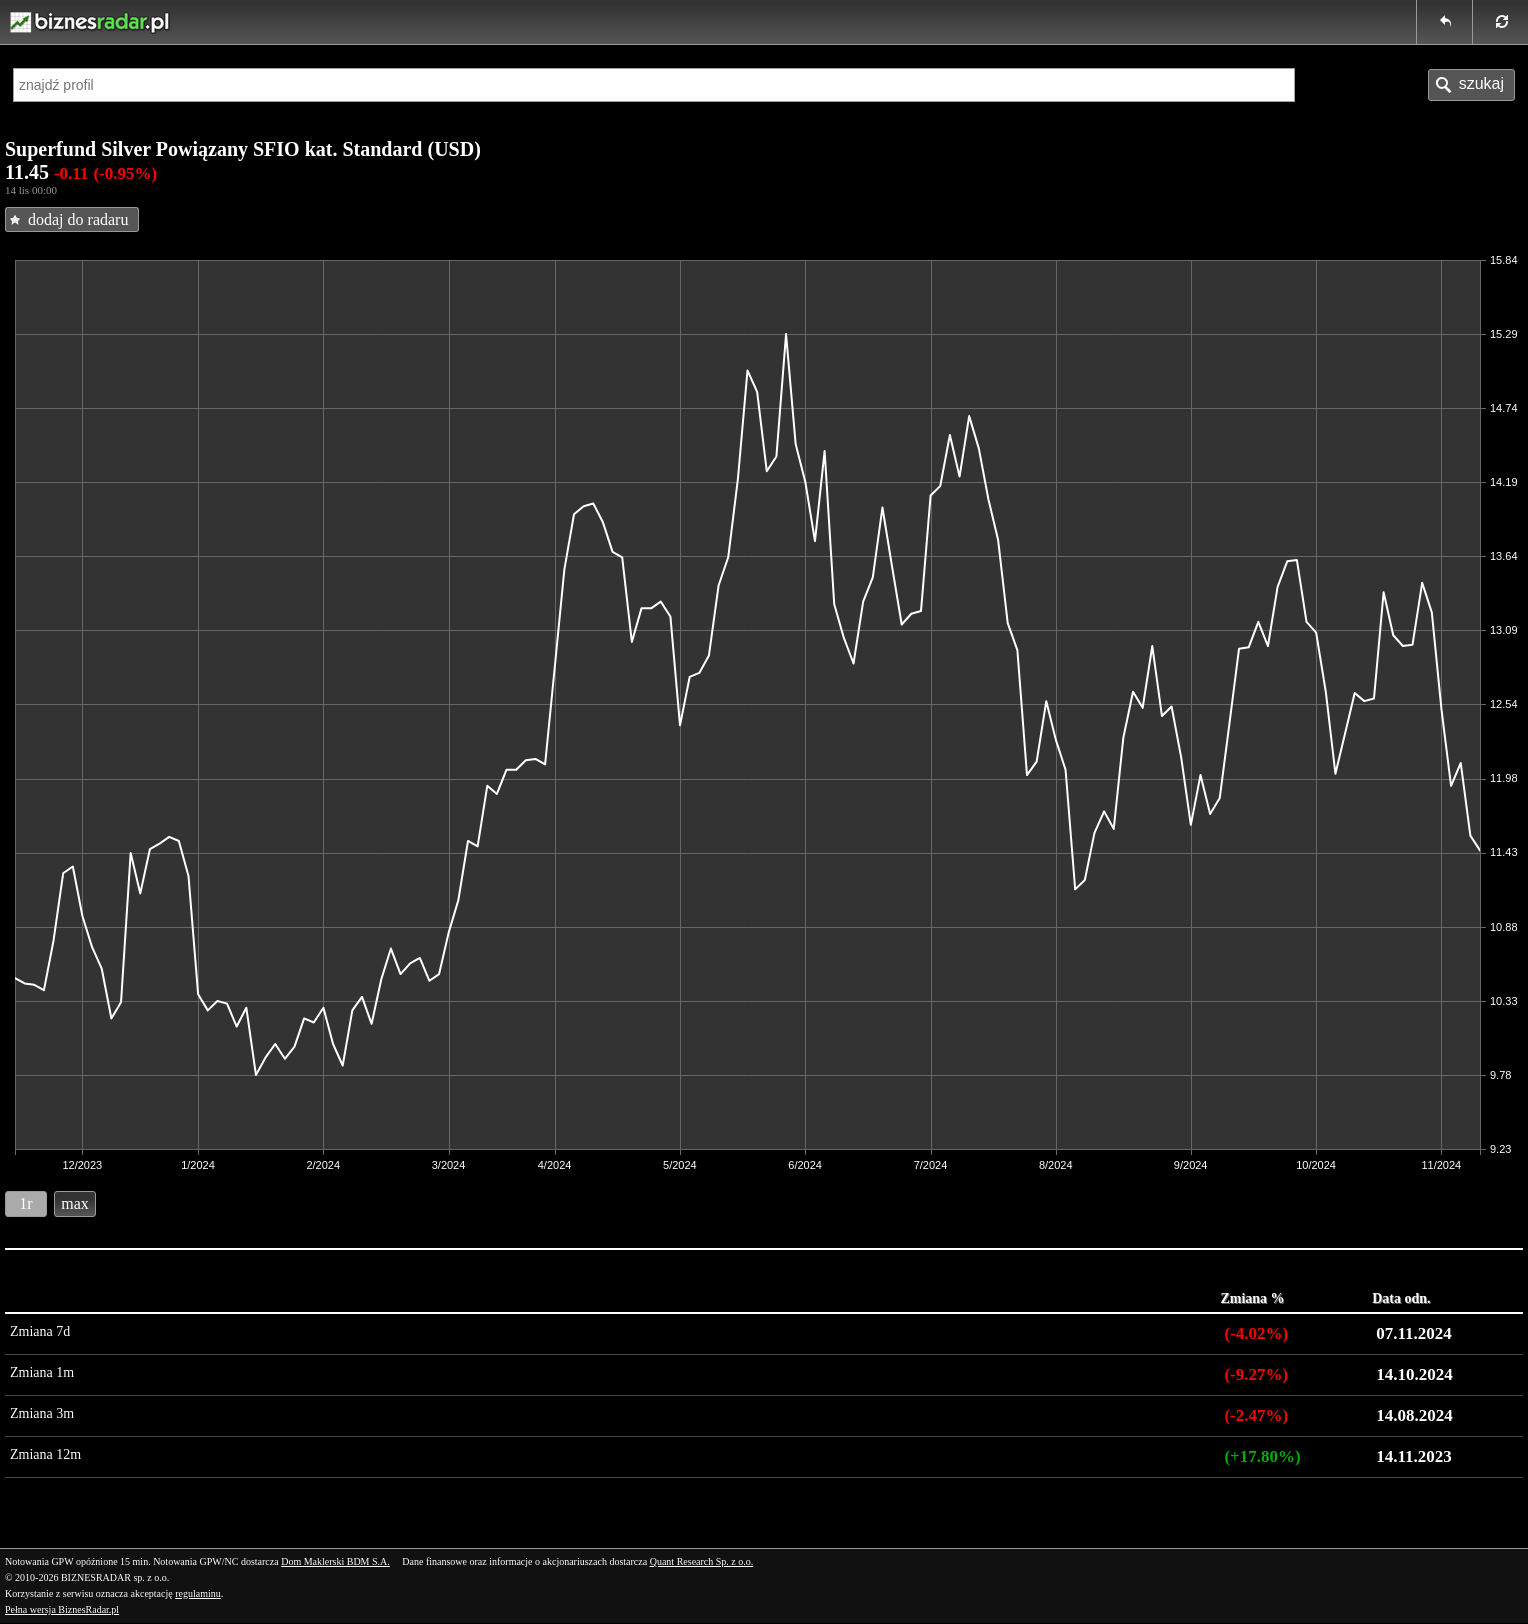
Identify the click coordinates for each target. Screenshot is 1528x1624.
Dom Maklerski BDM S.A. (335, 1561)
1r (25, 1203)
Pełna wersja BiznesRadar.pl (62, 1609)
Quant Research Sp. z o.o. (702, 1561)
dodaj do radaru (78, 219)
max (75, 1203)
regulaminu (198, 1593)
